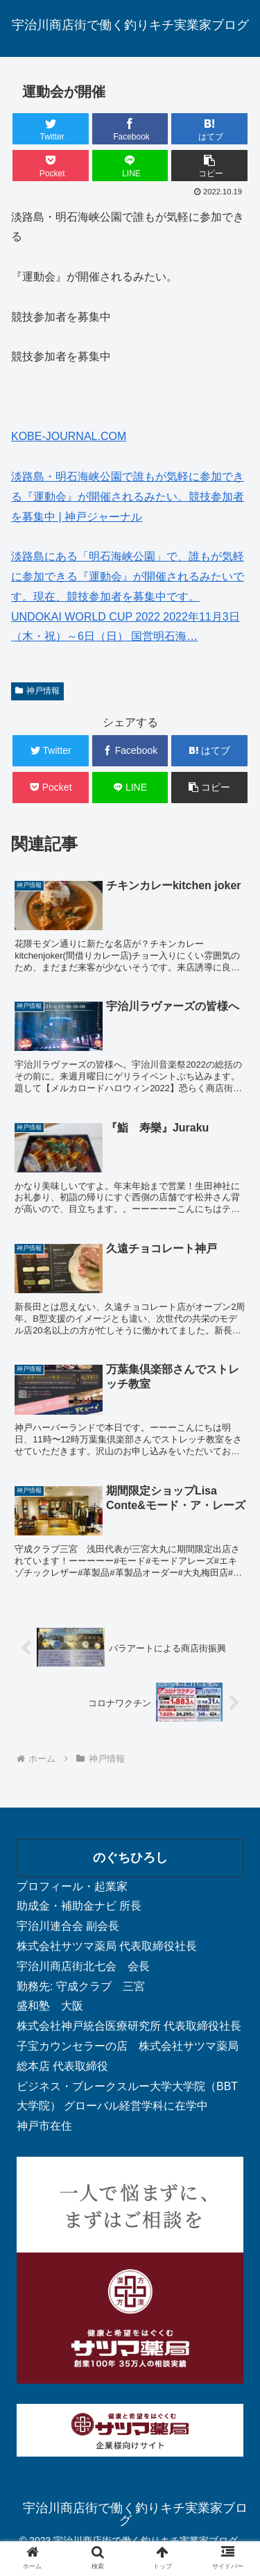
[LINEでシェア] (130, 165)
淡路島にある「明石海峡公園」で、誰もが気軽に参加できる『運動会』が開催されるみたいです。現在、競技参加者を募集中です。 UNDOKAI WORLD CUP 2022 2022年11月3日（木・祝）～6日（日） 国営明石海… (127, 596)
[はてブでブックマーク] (209, 128)
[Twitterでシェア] (50, 128)
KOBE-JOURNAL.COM (68, 436)
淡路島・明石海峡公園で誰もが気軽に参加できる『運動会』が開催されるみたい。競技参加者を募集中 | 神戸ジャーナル (127, 497)
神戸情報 (37, 691)
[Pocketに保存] (50, 165)
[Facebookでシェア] (130, 128)
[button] (209, 165)
